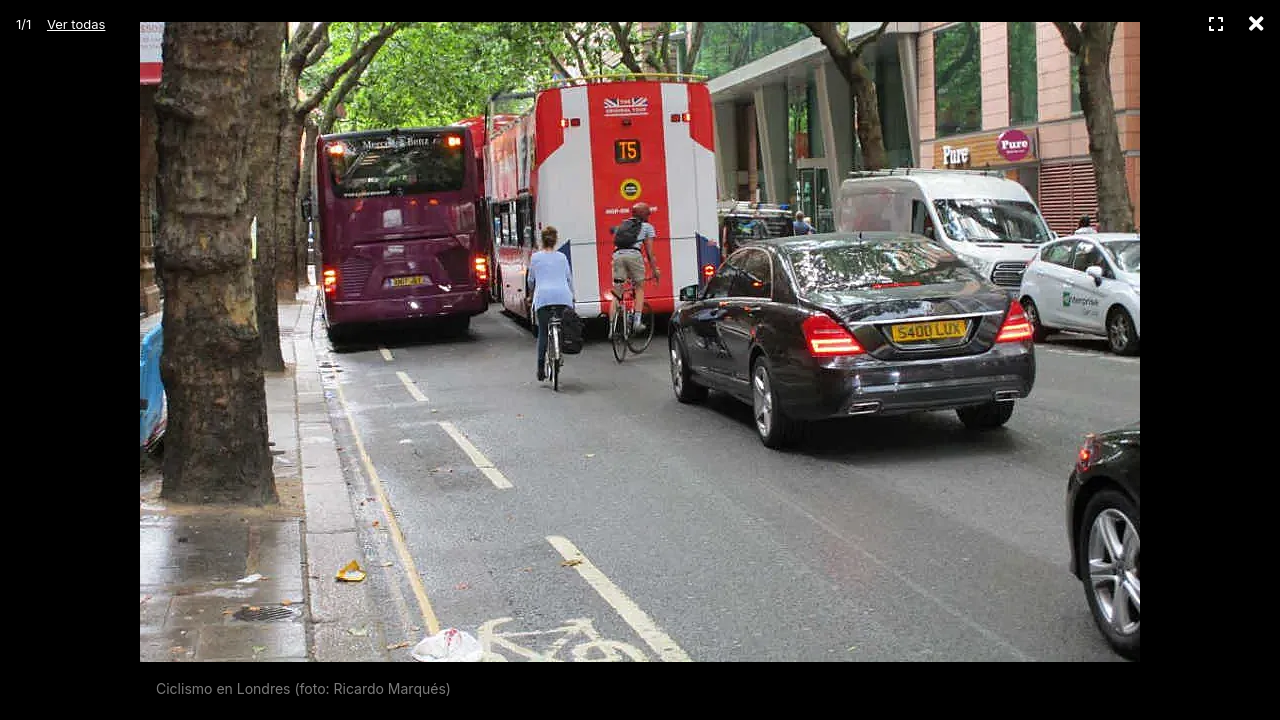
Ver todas (76, 24)
